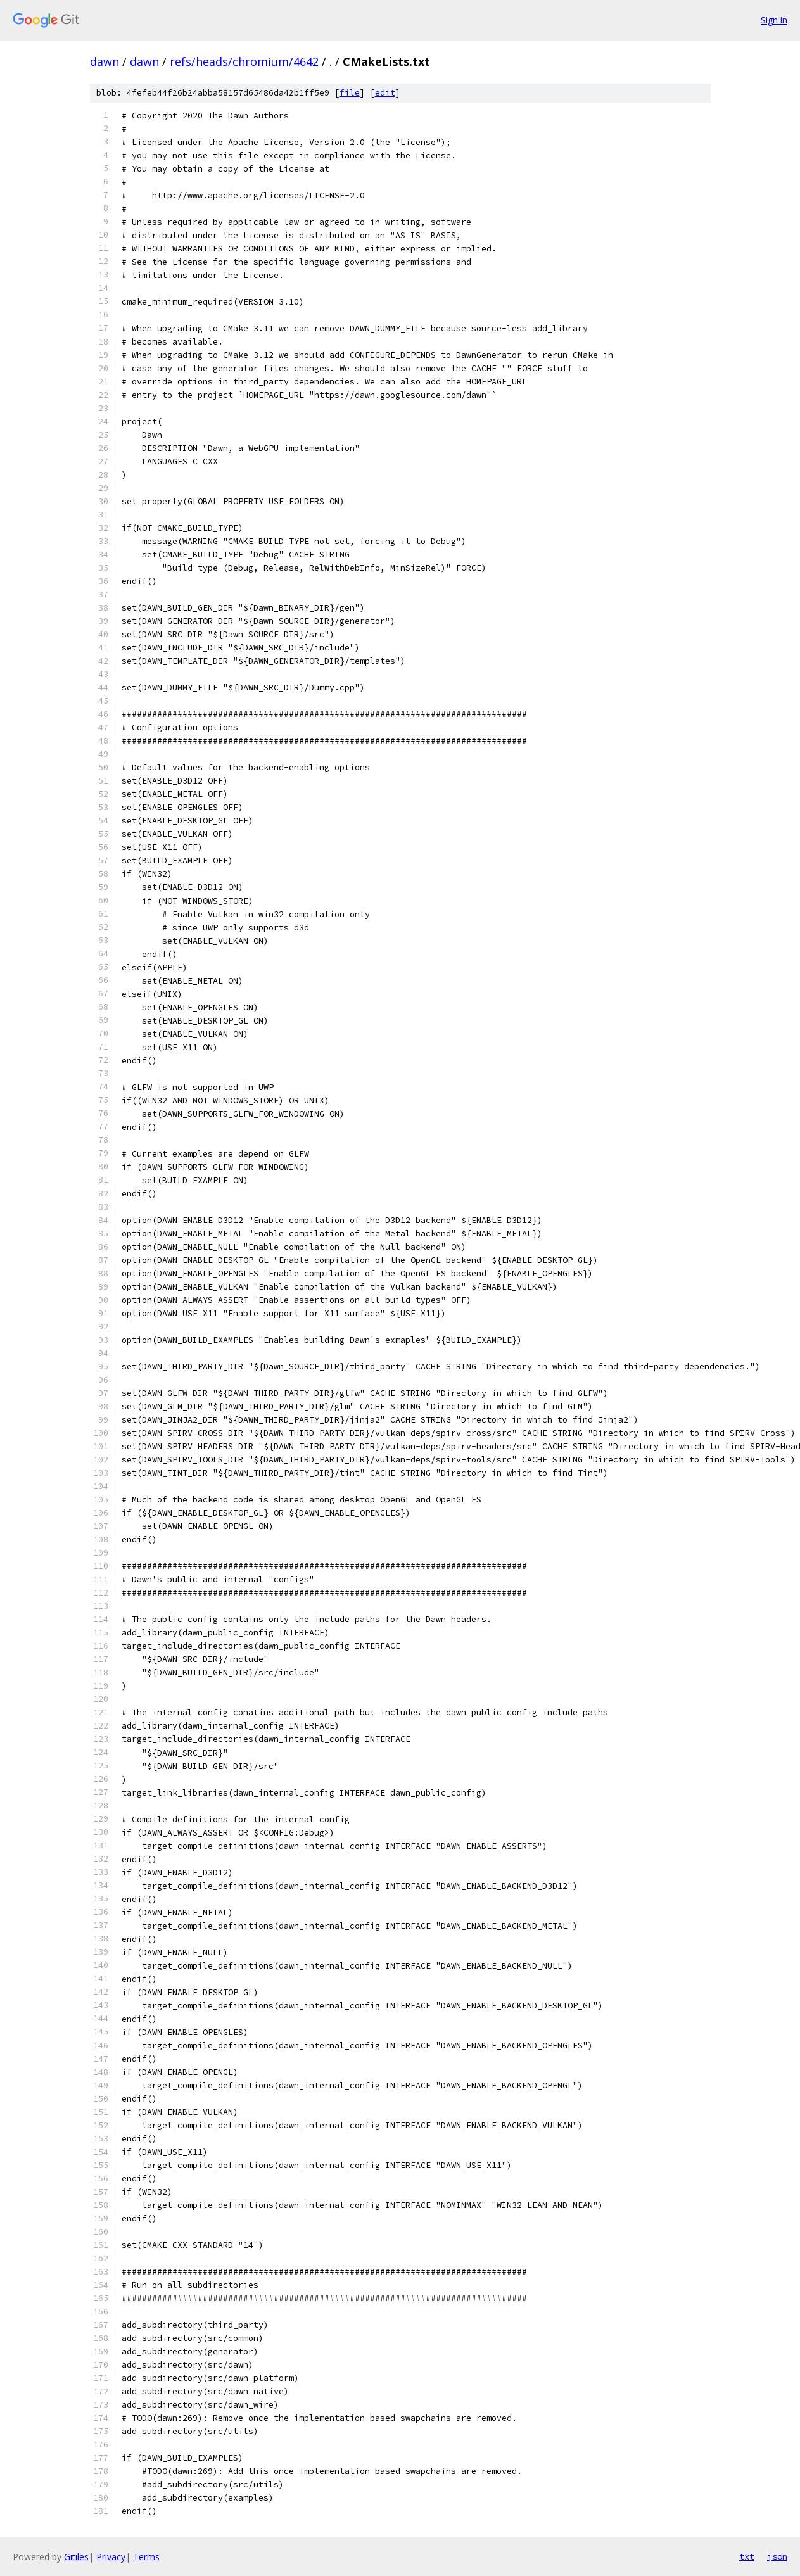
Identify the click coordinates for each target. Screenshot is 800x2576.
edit (385, 92)
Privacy (110, 2557)
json (777, 2556)
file (350, 92)
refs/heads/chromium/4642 (244, 61)
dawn (104, 61)
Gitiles (76, 2557)
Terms (146, 2557)
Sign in (774, 20)
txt (746, 2556)
